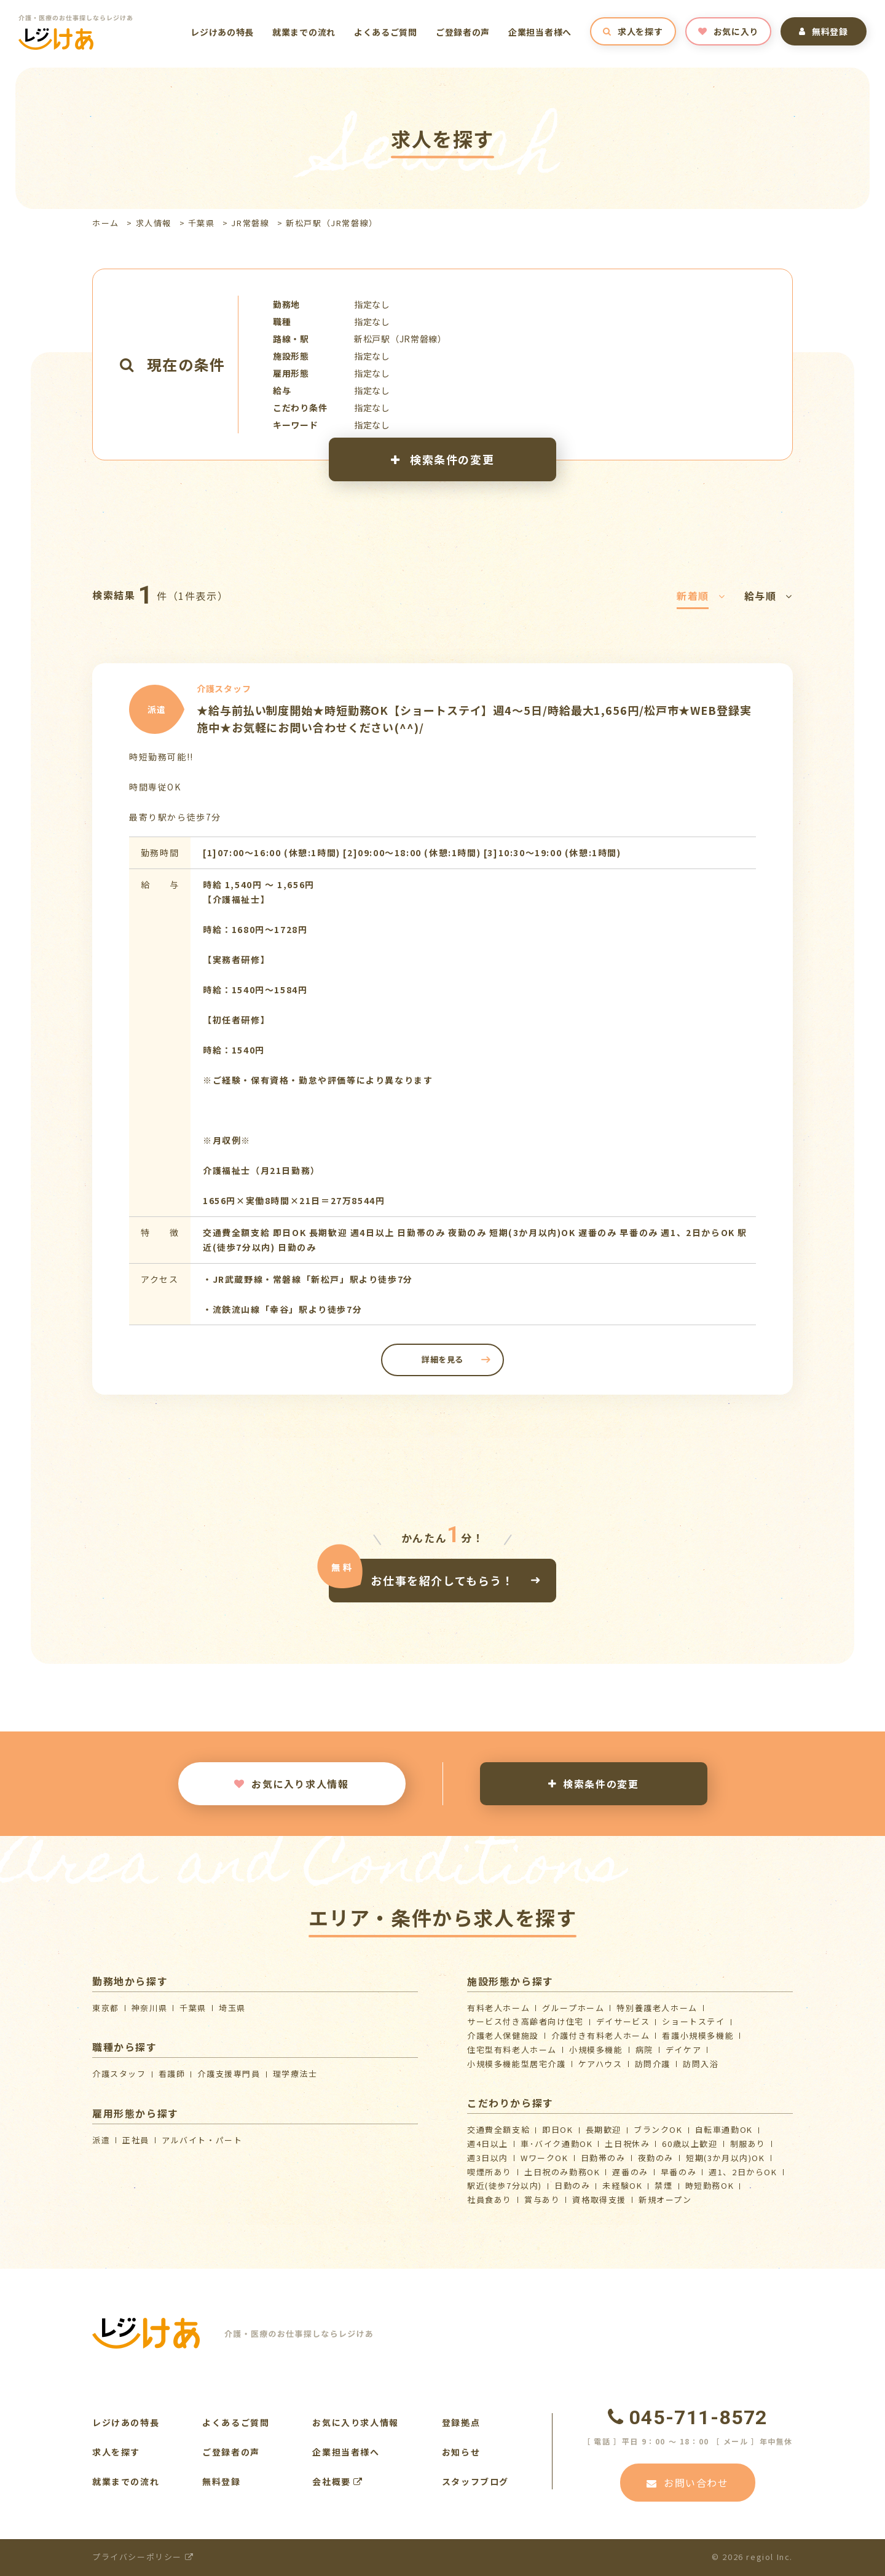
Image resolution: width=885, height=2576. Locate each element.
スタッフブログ (475, 2481)
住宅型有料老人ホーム (512, 2049)
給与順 (768, 595)
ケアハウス (600, 2064)
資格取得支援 (599, 2199)
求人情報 (153, 223)
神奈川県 (149, 2008)
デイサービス (623, 2021)
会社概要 (337, 2481)
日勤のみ (572, 2185)
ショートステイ (693, 2021)
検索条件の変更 (442, 459)
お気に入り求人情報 (291, 1783)
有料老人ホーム (498, 2008)
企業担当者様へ (540, 32)
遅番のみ (630, 2172)
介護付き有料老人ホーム (600, 2035)
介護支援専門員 (228, 2073)
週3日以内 (487, 2158)
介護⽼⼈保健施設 (503, 2035)
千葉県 (201, 223)
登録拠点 (461, 2422)
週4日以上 (487, 2143)
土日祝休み (627, 2143)
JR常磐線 (250, 223)
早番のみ (678, 2172)
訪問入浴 (700, 2064)
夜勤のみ (656, 2158)
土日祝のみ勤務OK (562, 2172)
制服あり (748, 2143)
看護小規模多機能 (698, 2035)
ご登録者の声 (463, 32)
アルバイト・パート (202, 2140)
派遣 (101, 2140)
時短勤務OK (709, 2185)
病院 (644, 2049)
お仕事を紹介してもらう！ (442, 1580)
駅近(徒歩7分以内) (504, 2185)
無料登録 (823, 31)
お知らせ (461, 2452)
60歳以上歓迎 (689, 2143)
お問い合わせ (687, 2482)
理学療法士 (295, 2073)
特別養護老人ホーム (656, 2008)
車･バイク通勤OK (556, 2143)
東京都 (105, 2008)
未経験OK (622, 2185)
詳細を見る (442, 1359)
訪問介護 (653, 2064)
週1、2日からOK (743, 2172)
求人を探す (633, 31)
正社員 (135, 2140)
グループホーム (573, 2008)
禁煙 (663, 2185)
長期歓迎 (603, 2129)
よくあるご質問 (385, 32)
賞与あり (542, 2199)
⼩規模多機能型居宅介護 (516, 2064)
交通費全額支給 (498, 2129)
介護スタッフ (119, 2073)
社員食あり (489, 2199)
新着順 (701, 595)
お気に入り (728, 31)
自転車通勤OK (724, 2129)
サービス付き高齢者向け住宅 (525, 2021)
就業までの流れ (304, 32)
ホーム (105, 223)
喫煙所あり (489, 2172)
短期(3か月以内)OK (725, 2158)
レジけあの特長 (222, 32)
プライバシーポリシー (143, 2556)
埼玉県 (232, 2008)
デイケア (683, 2049)
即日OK (557, 2129)
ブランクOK (658, 2129)
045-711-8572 (688, 2417)
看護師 (172, 2073)
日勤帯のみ (603, 2158)
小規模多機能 (596, 2049)
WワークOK (544, 2158)
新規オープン (665, 2199)
